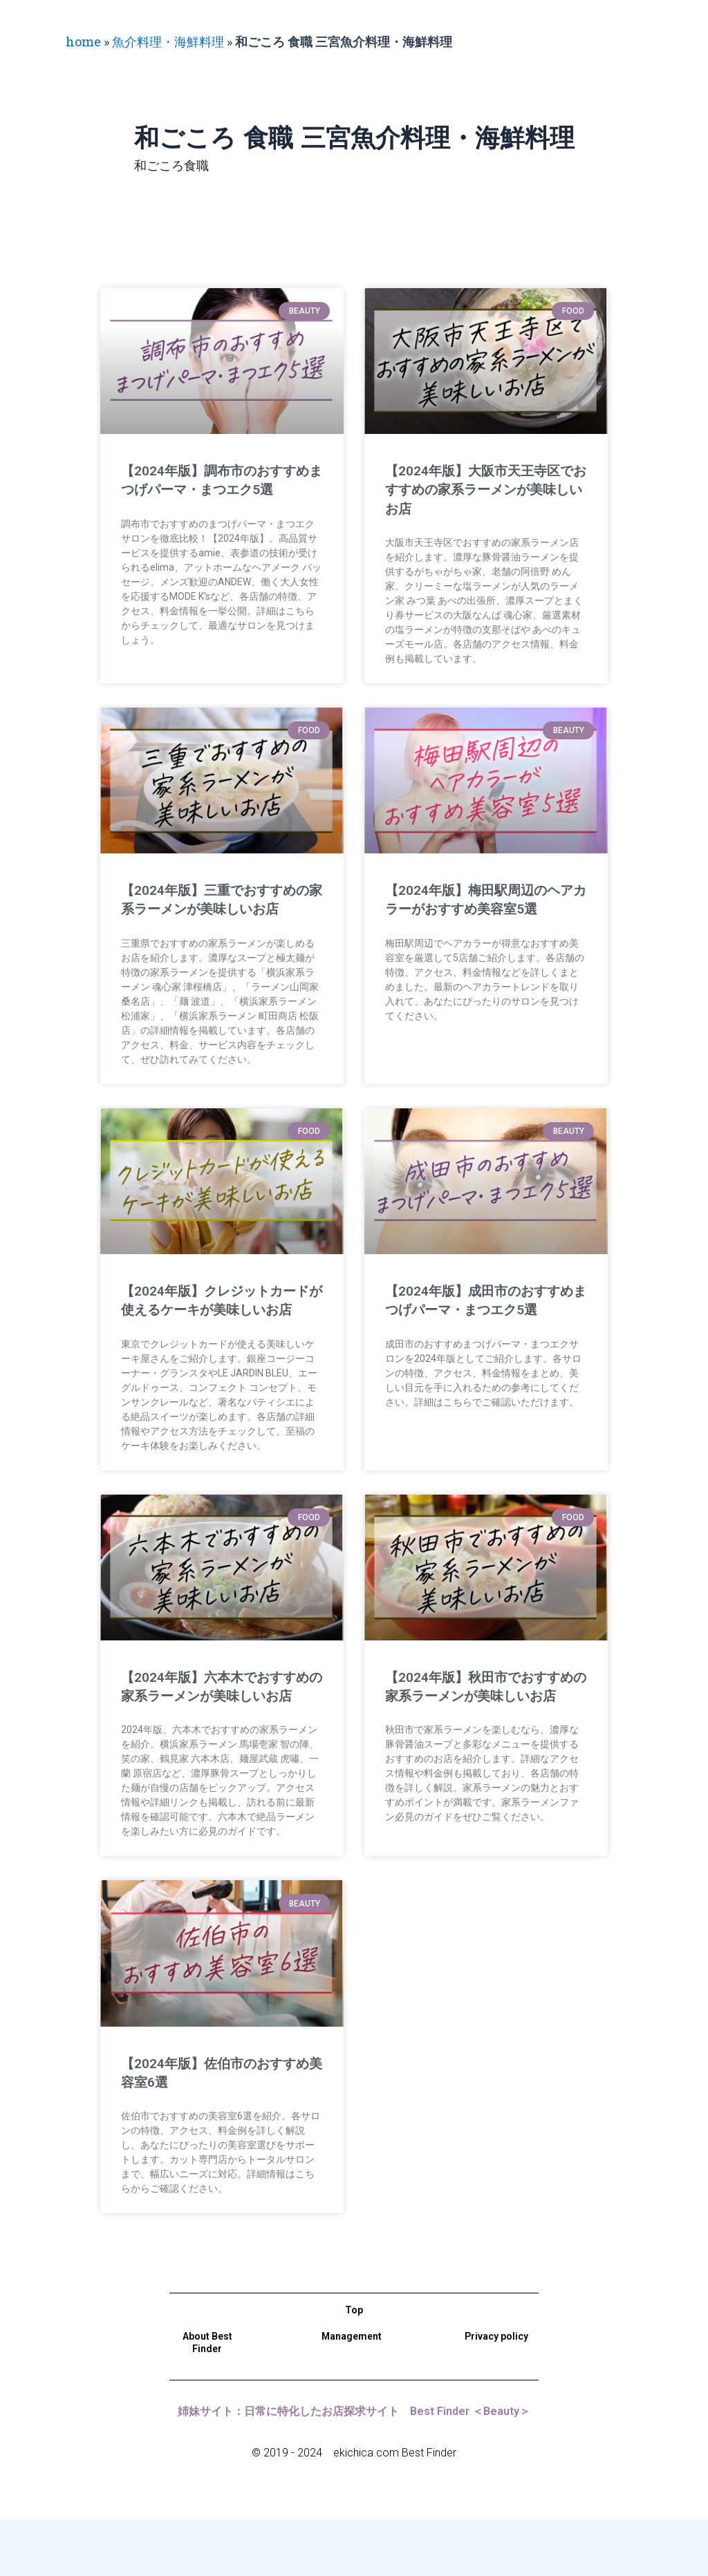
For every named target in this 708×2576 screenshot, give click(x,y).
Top (354, 2366)
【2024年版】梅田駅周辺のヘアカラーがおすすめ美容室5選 (482, 909)
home (83, 41)
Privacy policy (496, 2392)
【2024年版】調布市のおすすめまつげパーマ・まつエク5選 (219, 489)
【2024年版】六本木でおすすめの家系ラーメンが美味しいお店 (219, 1733)
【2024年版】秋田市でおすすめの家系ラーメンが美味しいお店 (483, 1733)
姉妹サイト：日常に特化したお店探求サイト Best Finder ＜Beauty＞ (354, 2467)
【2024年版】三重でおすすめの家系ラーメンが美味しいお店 (219, 909)
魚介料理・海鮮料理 (168, 41)
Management (352, 2392)
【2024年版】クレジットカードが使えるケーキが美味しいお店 (219, 1328)
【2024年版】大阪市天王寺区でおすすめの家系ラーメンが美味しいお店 (483, 489)
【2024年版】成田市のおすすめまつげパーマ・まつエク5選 (483, 1328)
